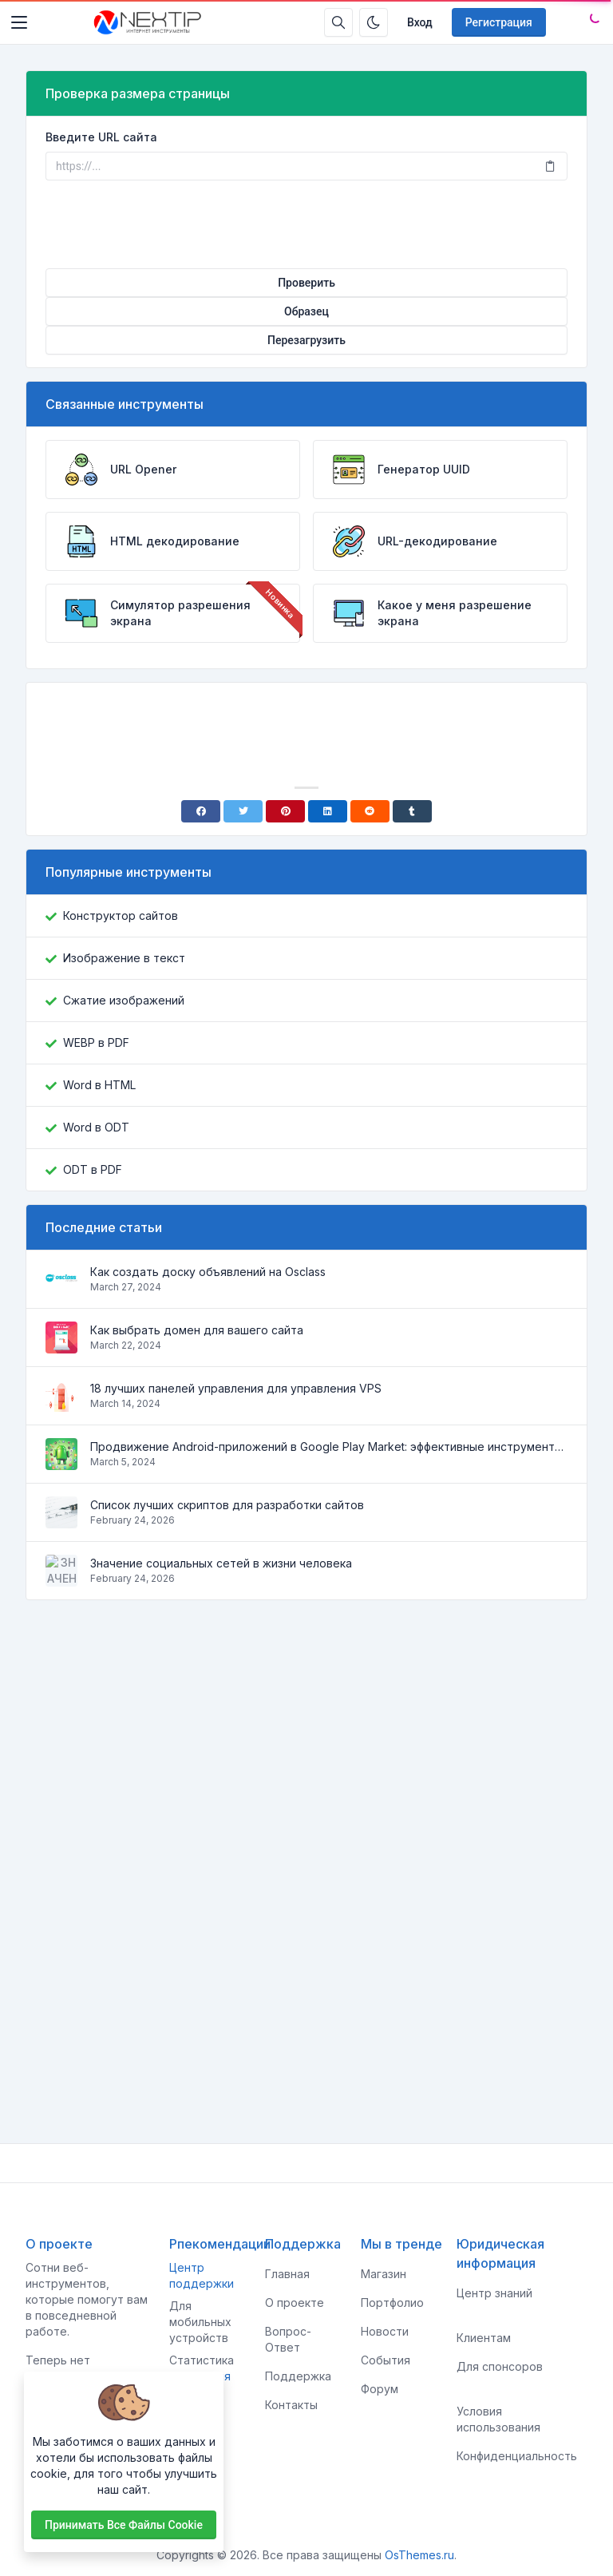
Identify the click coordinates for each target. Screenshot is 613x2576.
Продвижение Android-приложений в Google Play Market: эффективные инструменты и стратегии (329, 1446)
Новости (385, 2331)
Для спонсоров (500, 2366)
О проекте (294, 2302)
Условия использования (498, 2419)
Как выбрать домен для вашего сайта (196, 1330)
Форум (379, 2389)
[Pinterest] (285, 811)
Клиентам (484, 2337)
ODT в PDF (92, 1169)
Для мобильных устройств (200, 2321)
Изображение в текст (124, 958)
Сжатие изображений (123, 1000)
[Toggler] (19, 22)
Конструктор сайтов (120, 915)
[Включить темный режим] (373, 22)
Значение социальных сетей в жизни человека (221, 1563)
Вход (420, 22)
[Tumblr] (412, 811)
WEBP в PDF (96, 1042)
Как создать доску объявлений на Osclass (208, 1271)
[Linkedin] (327, 811)
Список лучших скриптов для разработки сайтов (227, 1505)
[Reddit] (370, 811)
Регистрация (498, 22)
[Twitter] (243, 811)
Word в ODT (96, 1127)
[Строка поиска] (338, 22)
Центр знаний (494, 2293)
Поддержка (298, 2376)
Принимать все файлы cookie (124, 2525)
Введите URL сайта (101, 137)
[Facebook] (200, 811)
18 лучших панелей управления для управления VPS (236, 1388)
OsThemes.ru (419, 2555)
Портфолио (392, 2302)
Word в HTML (99, 1085)
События (385, 2360)
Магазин (383, 2274)
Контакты (291, 2405)
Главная (287, 2274)
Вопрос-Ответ (288, 2339)
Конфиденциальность (517, 2456)
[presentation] (306, 224)
